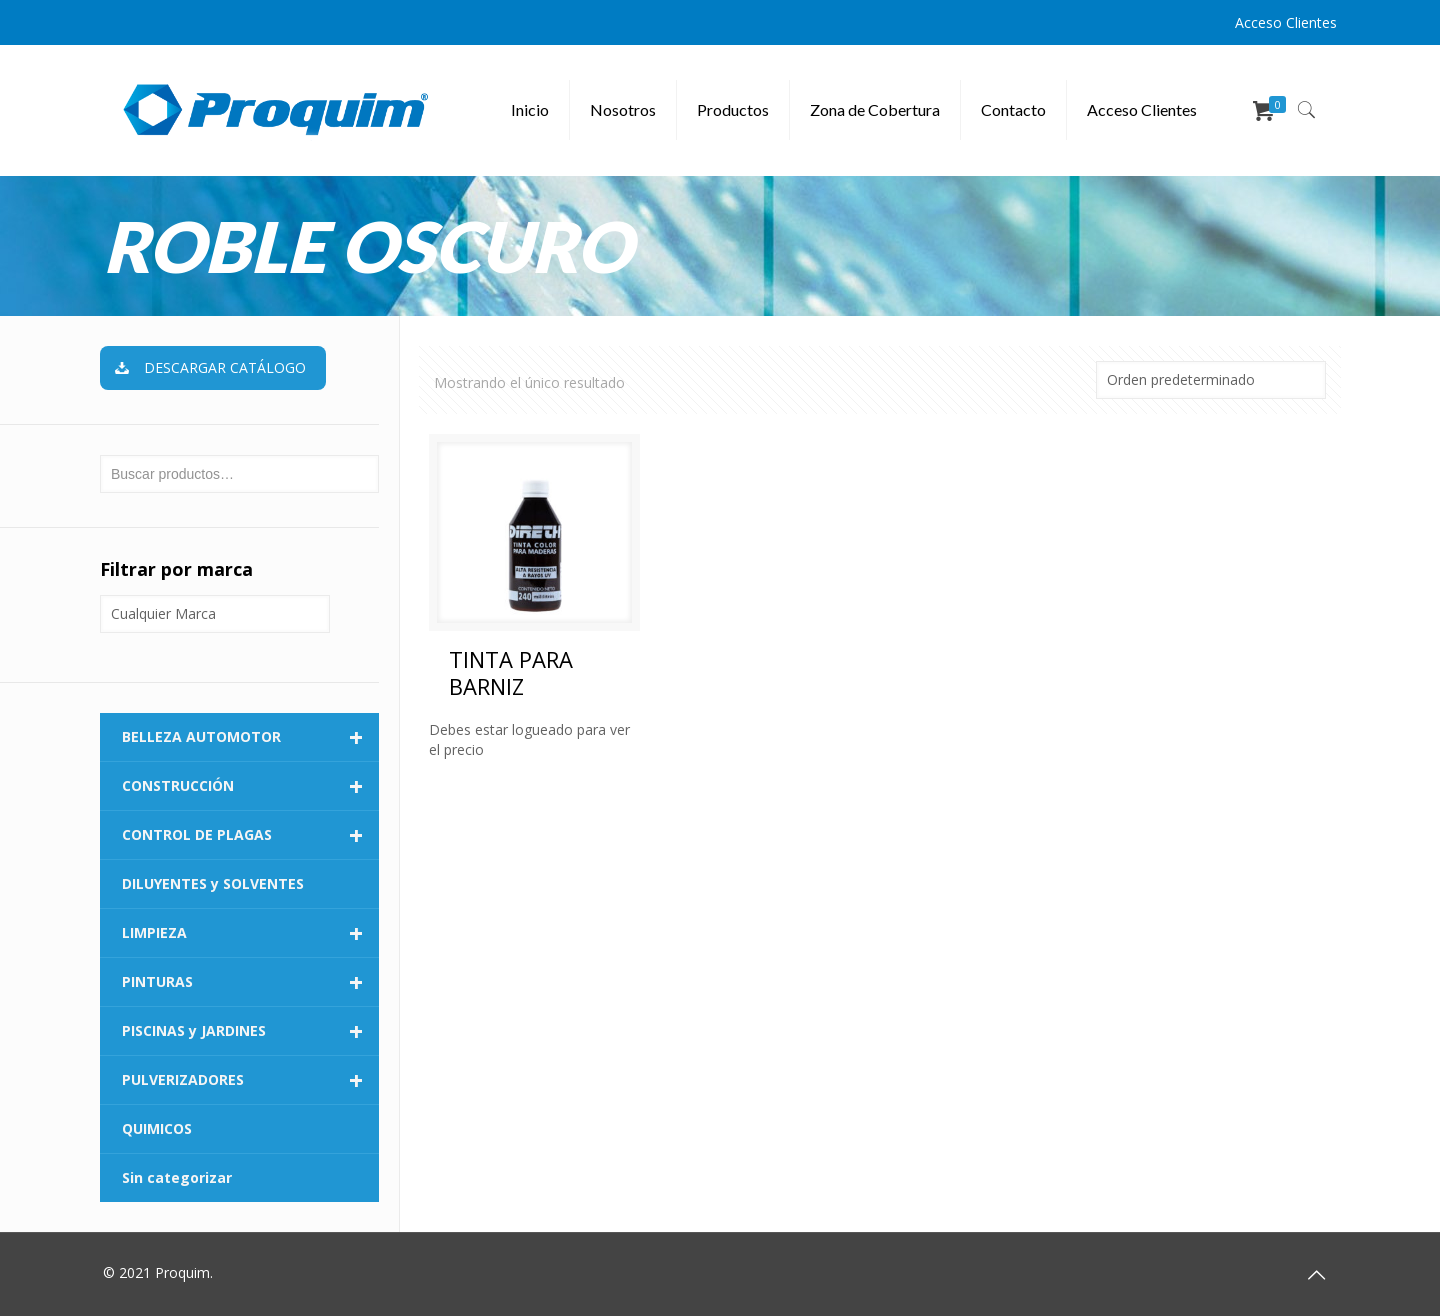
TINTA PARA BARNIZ (511, 672)
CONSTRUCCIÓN (250, 786)
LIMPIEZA (250, 933)
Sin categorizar (177, 1177)
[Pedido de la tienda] (1211, 380)
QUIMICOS (157, 1128)
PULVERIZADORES (250, 1080)
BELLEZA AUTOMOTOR (250, 737)
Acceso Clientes (1286, 22)
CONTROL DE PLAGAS (250, 835)
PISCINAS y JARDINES (250, 1031)
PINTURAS (250, 982)
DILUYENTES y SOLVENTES (213, 883)
